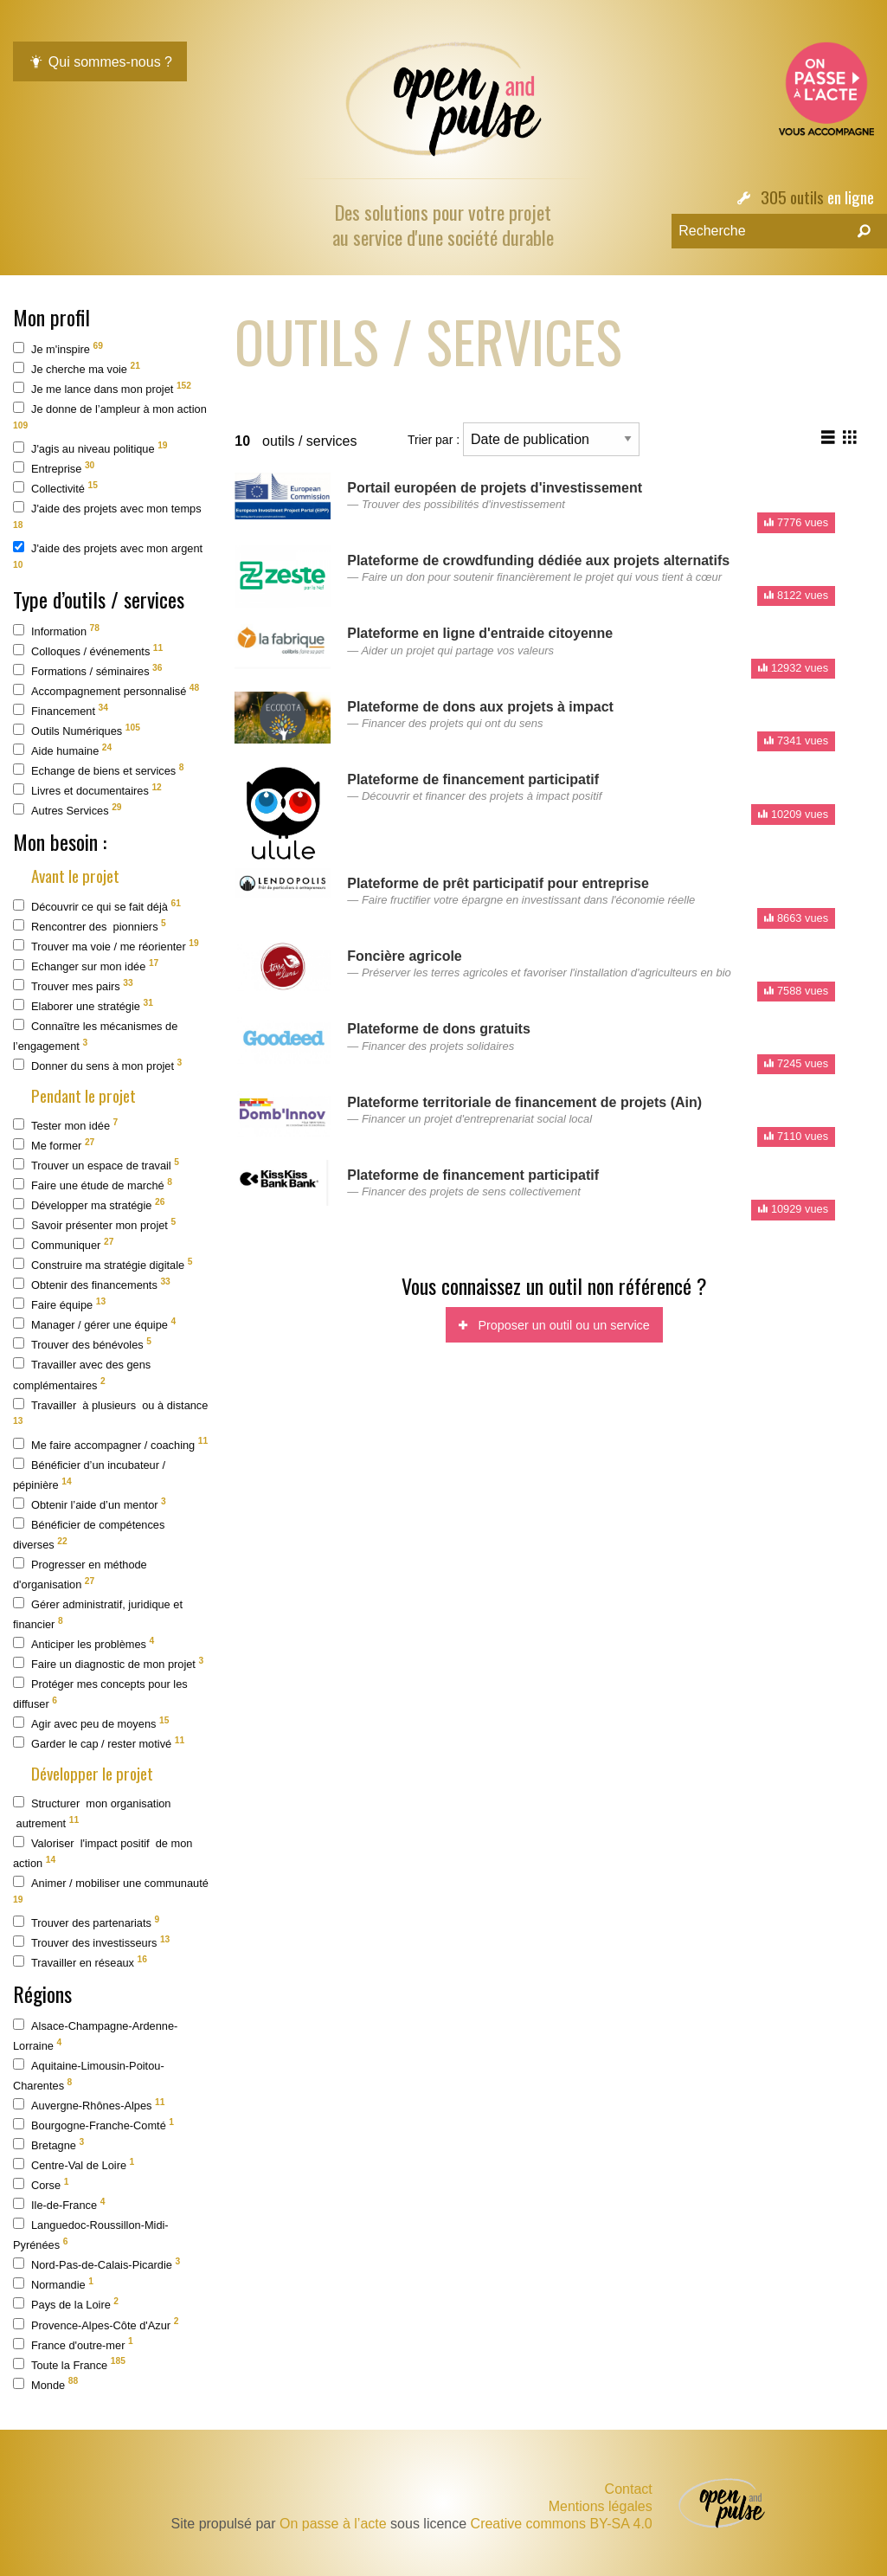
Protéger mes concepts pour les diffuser (100, 1693)
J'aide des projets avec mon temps (107, 515)
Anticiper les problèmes (83, 1643)
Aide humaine (62, 750)
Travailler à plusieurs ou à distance (110, 1412)
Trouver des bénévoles (82, 1343)
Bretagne (48, 2144)
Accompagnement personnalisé (106, 690)
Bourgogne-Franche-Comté (93, 2124)
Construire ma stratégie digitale (102, 1264)
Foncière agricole (404, 956)
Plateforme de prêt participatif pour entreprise (498, 883)
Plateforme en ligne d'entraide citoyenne (480, 633)
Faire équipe (59, 1304)
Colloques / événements (88, 650)
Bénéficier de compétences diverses (88, 1534)
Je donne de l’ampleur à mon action (110, 416)
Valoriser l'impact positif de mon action (102, 1853)
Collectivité (55, 487)
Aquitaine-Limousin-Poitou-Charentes (88, 2075)
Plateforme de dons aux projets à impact (480, 706)
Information (56, 630)
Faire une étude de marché (92, 1184)
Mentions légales (600, 2507)
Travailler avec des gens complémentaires (82, 1374)
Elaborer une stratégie (83, 1005)
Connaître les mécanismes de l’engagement (95, 1036)
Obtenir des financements (91, 1284)
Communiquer (63, 1244)
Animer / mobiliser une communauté (111, 1890)
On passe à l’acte (333, 2523)
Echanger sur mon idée (85, 965)
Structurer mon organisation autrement (91, 1813)
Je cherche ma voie (76, 368)
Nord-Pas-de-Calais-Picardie (96, 2264)
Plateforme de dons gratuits (438, 1028)
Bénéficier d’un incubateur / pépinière (89, 1474)
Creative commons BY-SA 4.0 (561, 2523)
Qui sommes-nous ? (100, 62)
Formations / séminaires (88, 670)
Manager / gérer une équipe (94, 1324)
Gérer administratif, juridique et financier (98, 1614)
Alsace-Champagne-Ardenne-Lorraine (95, 2035)
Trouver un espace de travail (96, 1164)
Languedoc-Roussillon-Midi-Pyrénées (91, 2234)
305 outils (792, 196)
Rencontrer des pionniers (89, 925)
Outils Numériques (76, 730)
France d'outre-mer (73, 2343)
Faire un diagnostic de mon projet (108, 1663)
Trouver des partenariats (86, 1922)
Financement (60, 710)
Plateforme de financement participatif (473, 779)
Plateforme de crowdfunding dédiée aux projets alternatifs (538, 560)
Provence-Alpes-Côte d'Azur (95, 2323)
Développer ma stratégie (88, 1204)
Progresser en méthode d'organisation (80, 1574)
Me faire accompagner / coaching (110, 1443)
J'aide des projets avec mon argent (107, 555)
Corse (40, 2184)
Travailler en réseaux (80, 1962)
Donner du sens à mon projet (97, 1065)
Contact (628, 2489)
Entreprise (53, 467)
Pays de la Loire (66, 2303)
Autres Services (67, 809)
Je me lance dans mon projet (102, 388)
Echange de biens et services (98, 770)
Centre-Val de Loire (73, 2164)
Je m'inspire (58, 348)
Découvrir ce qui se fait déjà (97, 905)
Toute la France (69, 2363)
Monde (45, 2383)
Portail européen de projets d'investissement (494, 487)
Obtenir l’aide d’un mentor (89, 1504)
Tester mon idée (65, 1124)
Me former (53, 1144)
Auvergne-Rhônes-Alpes (88, 2104)
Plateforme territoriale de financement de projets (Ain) (524, 1102)
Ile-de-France (59, 2204)
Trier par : (524, 439)
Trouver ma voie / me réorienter (106, 945)
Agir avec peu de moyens (91, 1723)
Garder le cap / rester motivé (98, 1743)
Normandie (53, 2284)
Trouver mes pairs (73, 985)
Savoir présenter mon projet (94, 1224)
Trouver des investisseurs (91, 1942)
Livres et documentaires (87, 789)
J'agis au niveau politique (90, 448)
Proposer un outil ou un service (554, 1325)
